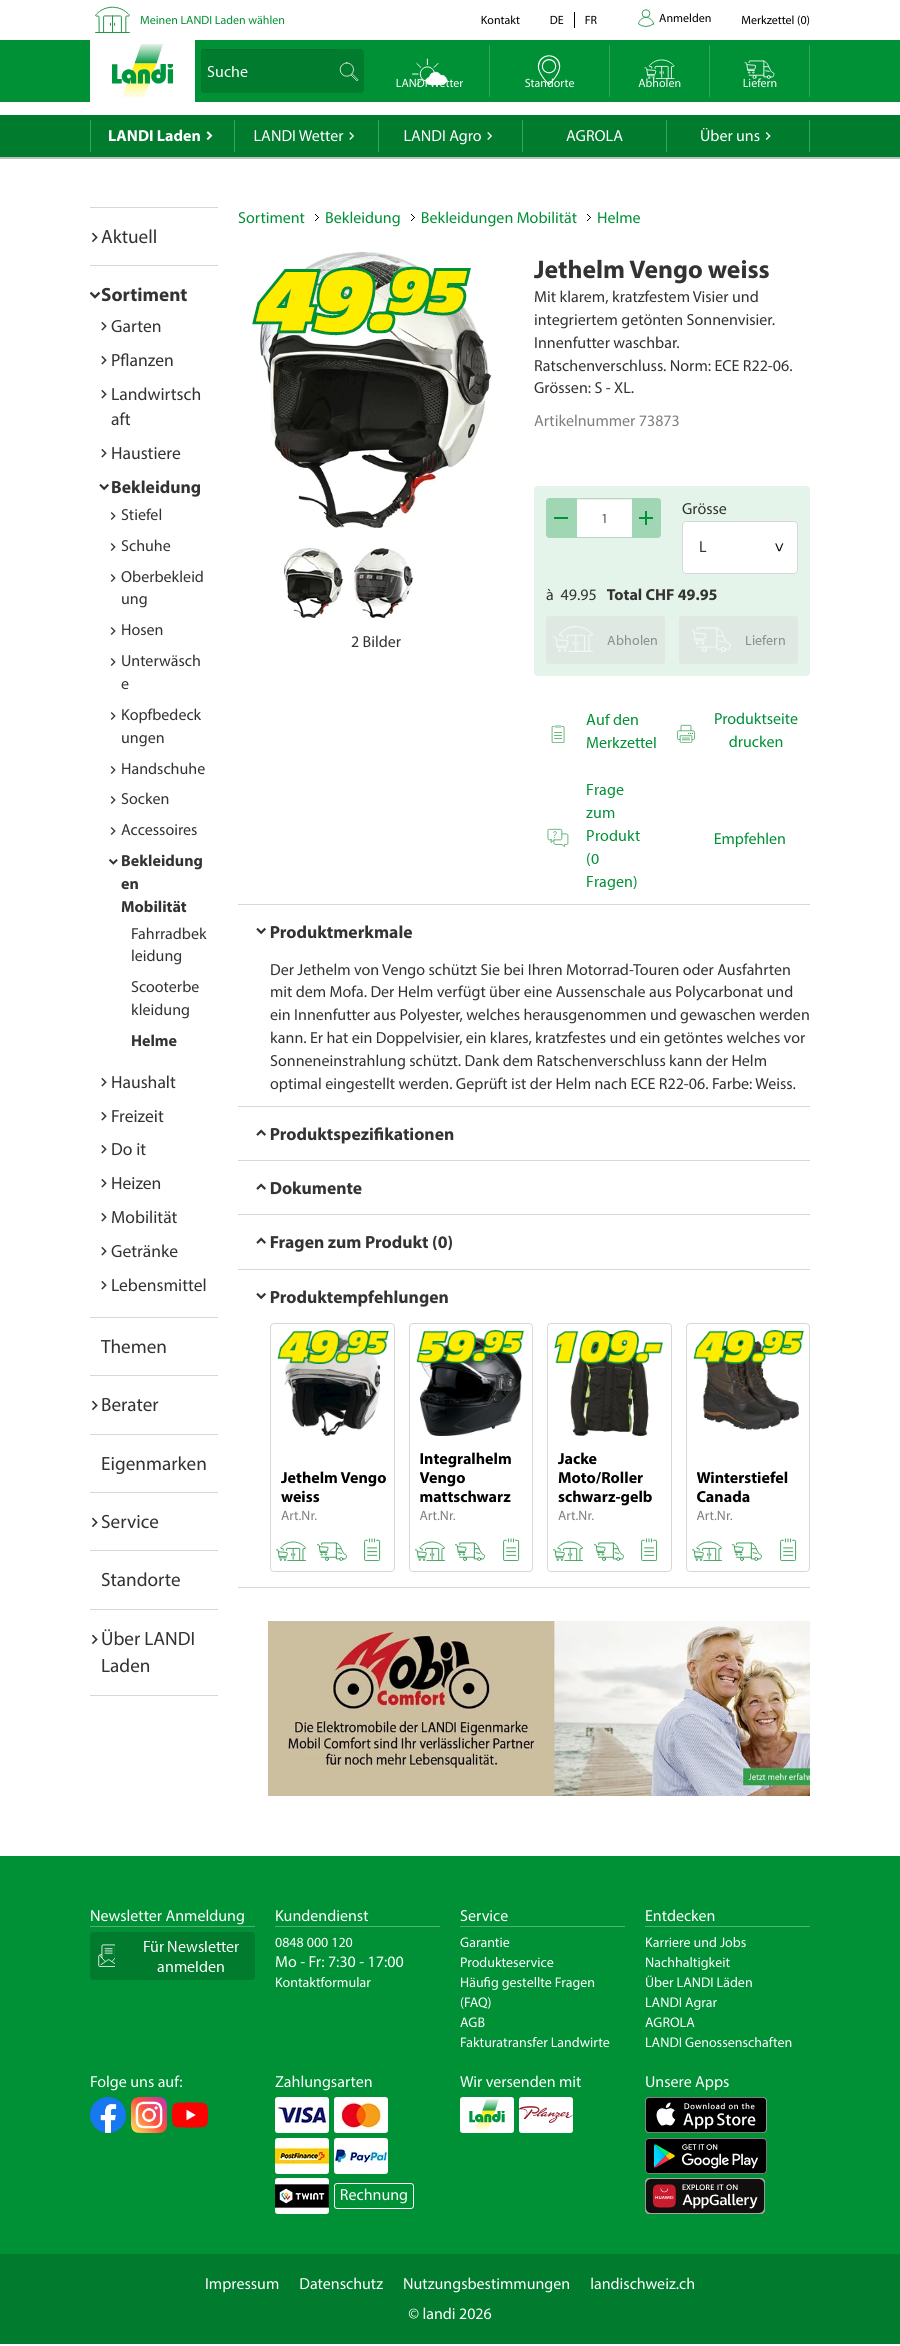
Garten (136, 325)
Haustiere (146, 452)
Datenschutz (341, 2284)
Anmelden (685, 18)
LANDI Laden (154, 136)
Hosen (142, 630)
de (557, 20)
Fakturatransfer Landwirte (535, 2042)
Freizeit (137, 1115)
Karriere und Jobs (695, 1942)
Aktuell (129, 236)
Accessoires (159, 830)
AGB (472, 2022)
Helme (154, 1041)
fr (591, 20)
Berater (130, 1404)
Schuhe (146, 546)
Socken (145, 799)
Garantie (485, 1942)
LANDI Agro (442, 136)
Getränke (144, 1250)
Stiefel (141, 515)
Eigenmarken (154, 1463)
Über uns (730, 136)
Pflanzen (142, 359)
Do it (128, 1148)
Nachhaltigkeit (687, 1962)
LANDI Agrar (681, 2002)
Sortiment (144, 294)
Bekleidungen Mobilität (499, 218)
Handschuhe (163, 769)
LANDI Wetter (299, 136)
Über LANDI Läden (699, 1982)
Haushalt (143, 1081)
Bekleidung (156, 486)
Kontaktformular (323, 1982)
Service (130, 1521)
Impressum (242, 2284)
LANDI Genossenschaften (718, 2042)
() (775, 20)
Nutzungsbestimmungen (486, 2284)
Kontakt (500, 20)
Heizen (136, 1182)
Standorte (141, 1579)
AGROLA (594, 136)
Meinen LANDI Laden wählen (212, 20)
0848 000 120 (314, 1942)
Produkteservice (507, 1962)
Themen (134, 1346)
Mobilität (144, 1216)
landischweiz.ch (642, 2284)
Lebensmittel (159, 1284)
